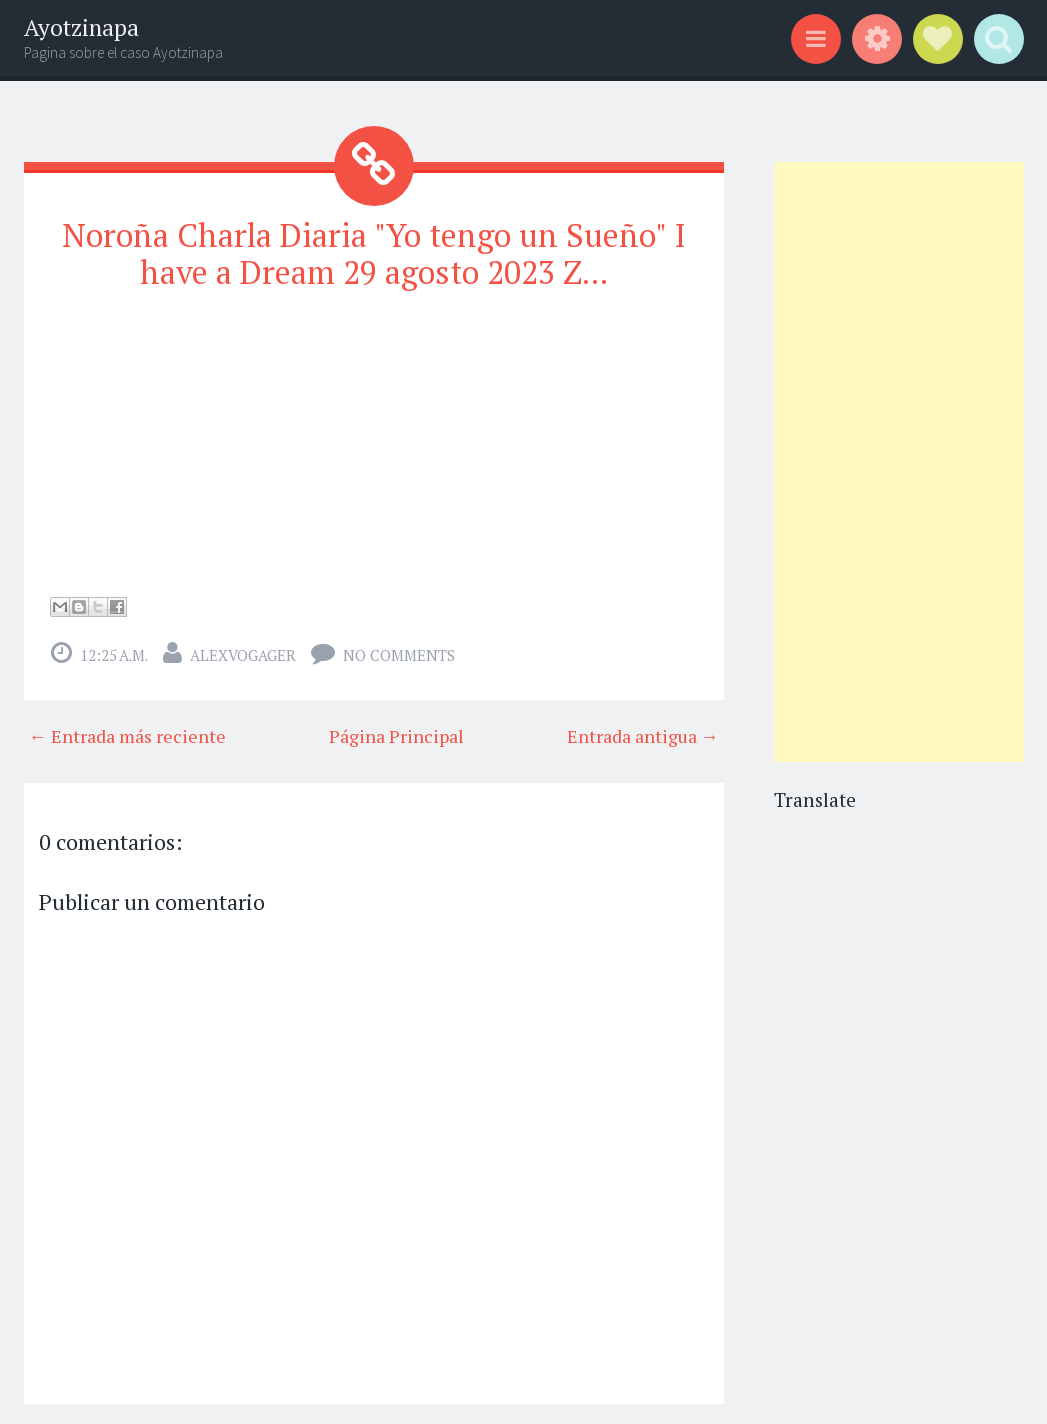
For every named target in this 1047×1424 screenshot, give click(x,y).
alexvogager (243, 655)
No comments (399, 655)
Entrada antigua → (643, 736)
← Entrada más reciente (127, 736)
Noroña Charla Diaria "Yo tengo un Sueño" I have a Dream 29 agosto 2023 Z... (374, 253)
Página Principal (396, 736)
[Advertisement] (899, 462)
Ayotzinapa (81, 27)
